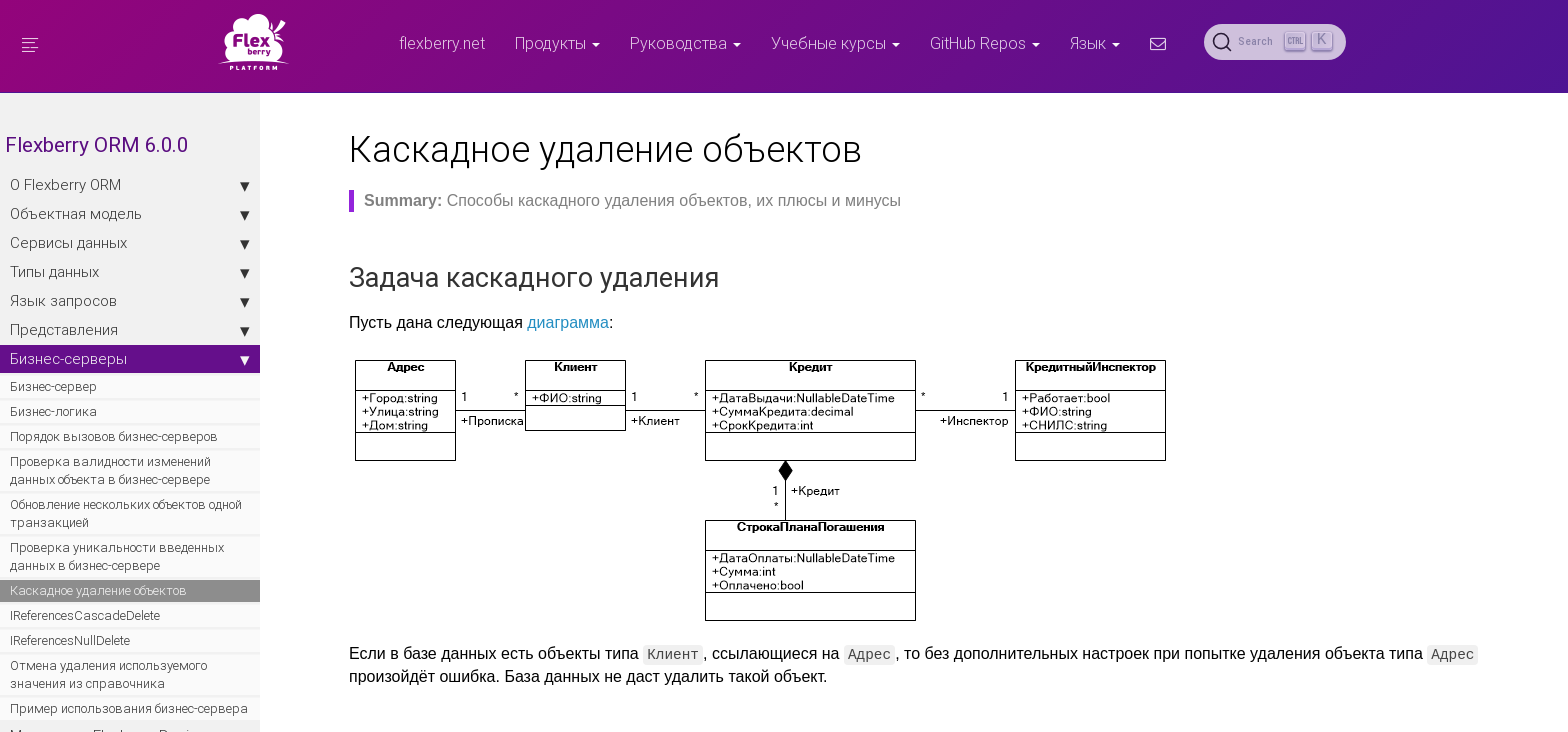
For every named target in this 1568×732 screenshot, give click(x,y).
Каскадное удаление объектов (98, 590)
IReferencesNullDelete (70, 640)
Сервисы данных (130, 243)
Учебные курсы (835, 43)
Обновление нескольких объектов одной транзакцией (126, 513)
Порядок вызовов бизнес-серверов (114, 436)
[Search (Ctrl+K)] (1275, 42)
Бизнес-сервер (53, 386)
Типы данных (130, 272)
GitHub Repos (985, 43)
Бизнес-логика (53, 411)
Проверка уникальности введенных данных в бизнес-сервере (117, 556)
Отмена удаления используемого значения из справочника (108, 674)
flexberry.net (442, 43)
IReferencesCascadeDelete (85, 615)
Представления (130, 330)
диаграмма (568, 322)
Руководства (685, 43)
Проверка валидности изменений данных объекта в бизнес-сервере (110, 470)
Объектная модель (130, 214)
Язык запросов (130, 301)
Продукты (557, 43)
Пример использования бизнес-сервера (129, 708)
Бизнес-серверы (130, 359)
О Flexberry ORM (130, 185)
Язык (1095, 43)
